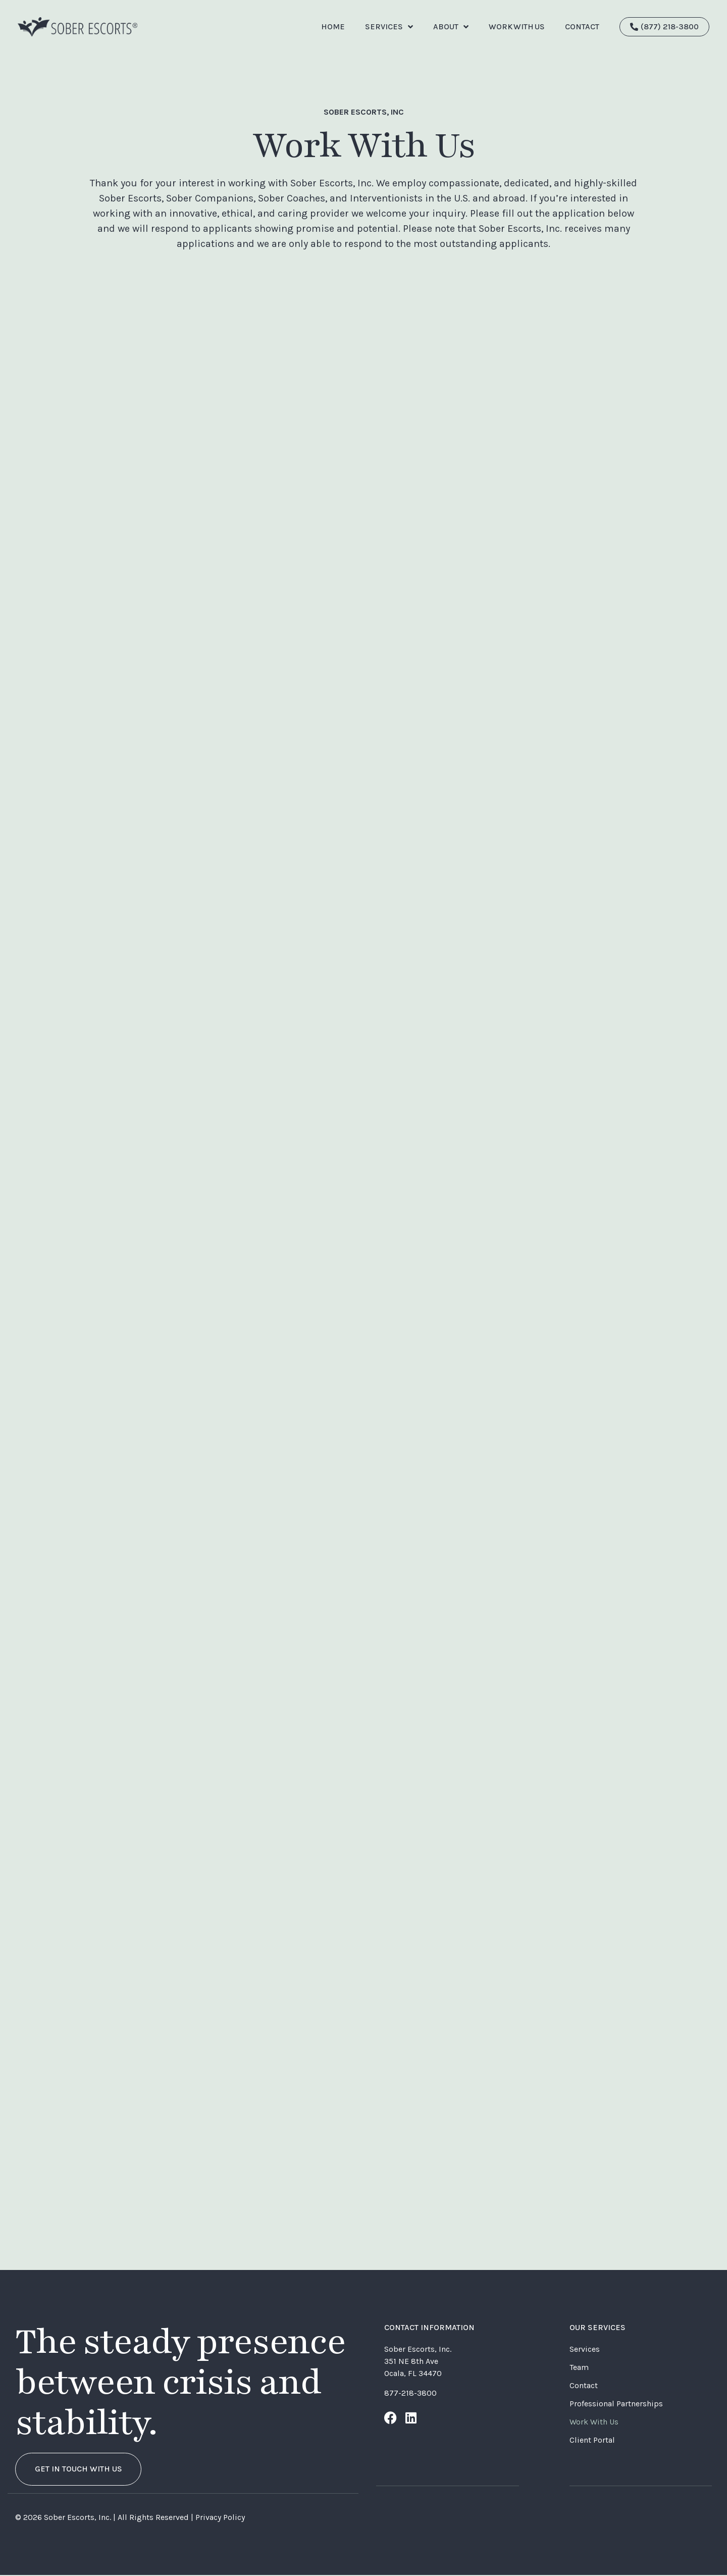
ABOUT (451, 27)
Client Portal (592, 2440)
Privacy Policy (220, 2518)
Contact (583, 2385)
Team (579, 2367)
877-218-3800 (410, 2393)
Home (333, 26)
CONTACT (582, 26)
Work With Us (517, 26)
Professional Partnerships (616, 2403)
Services (389, 27)
